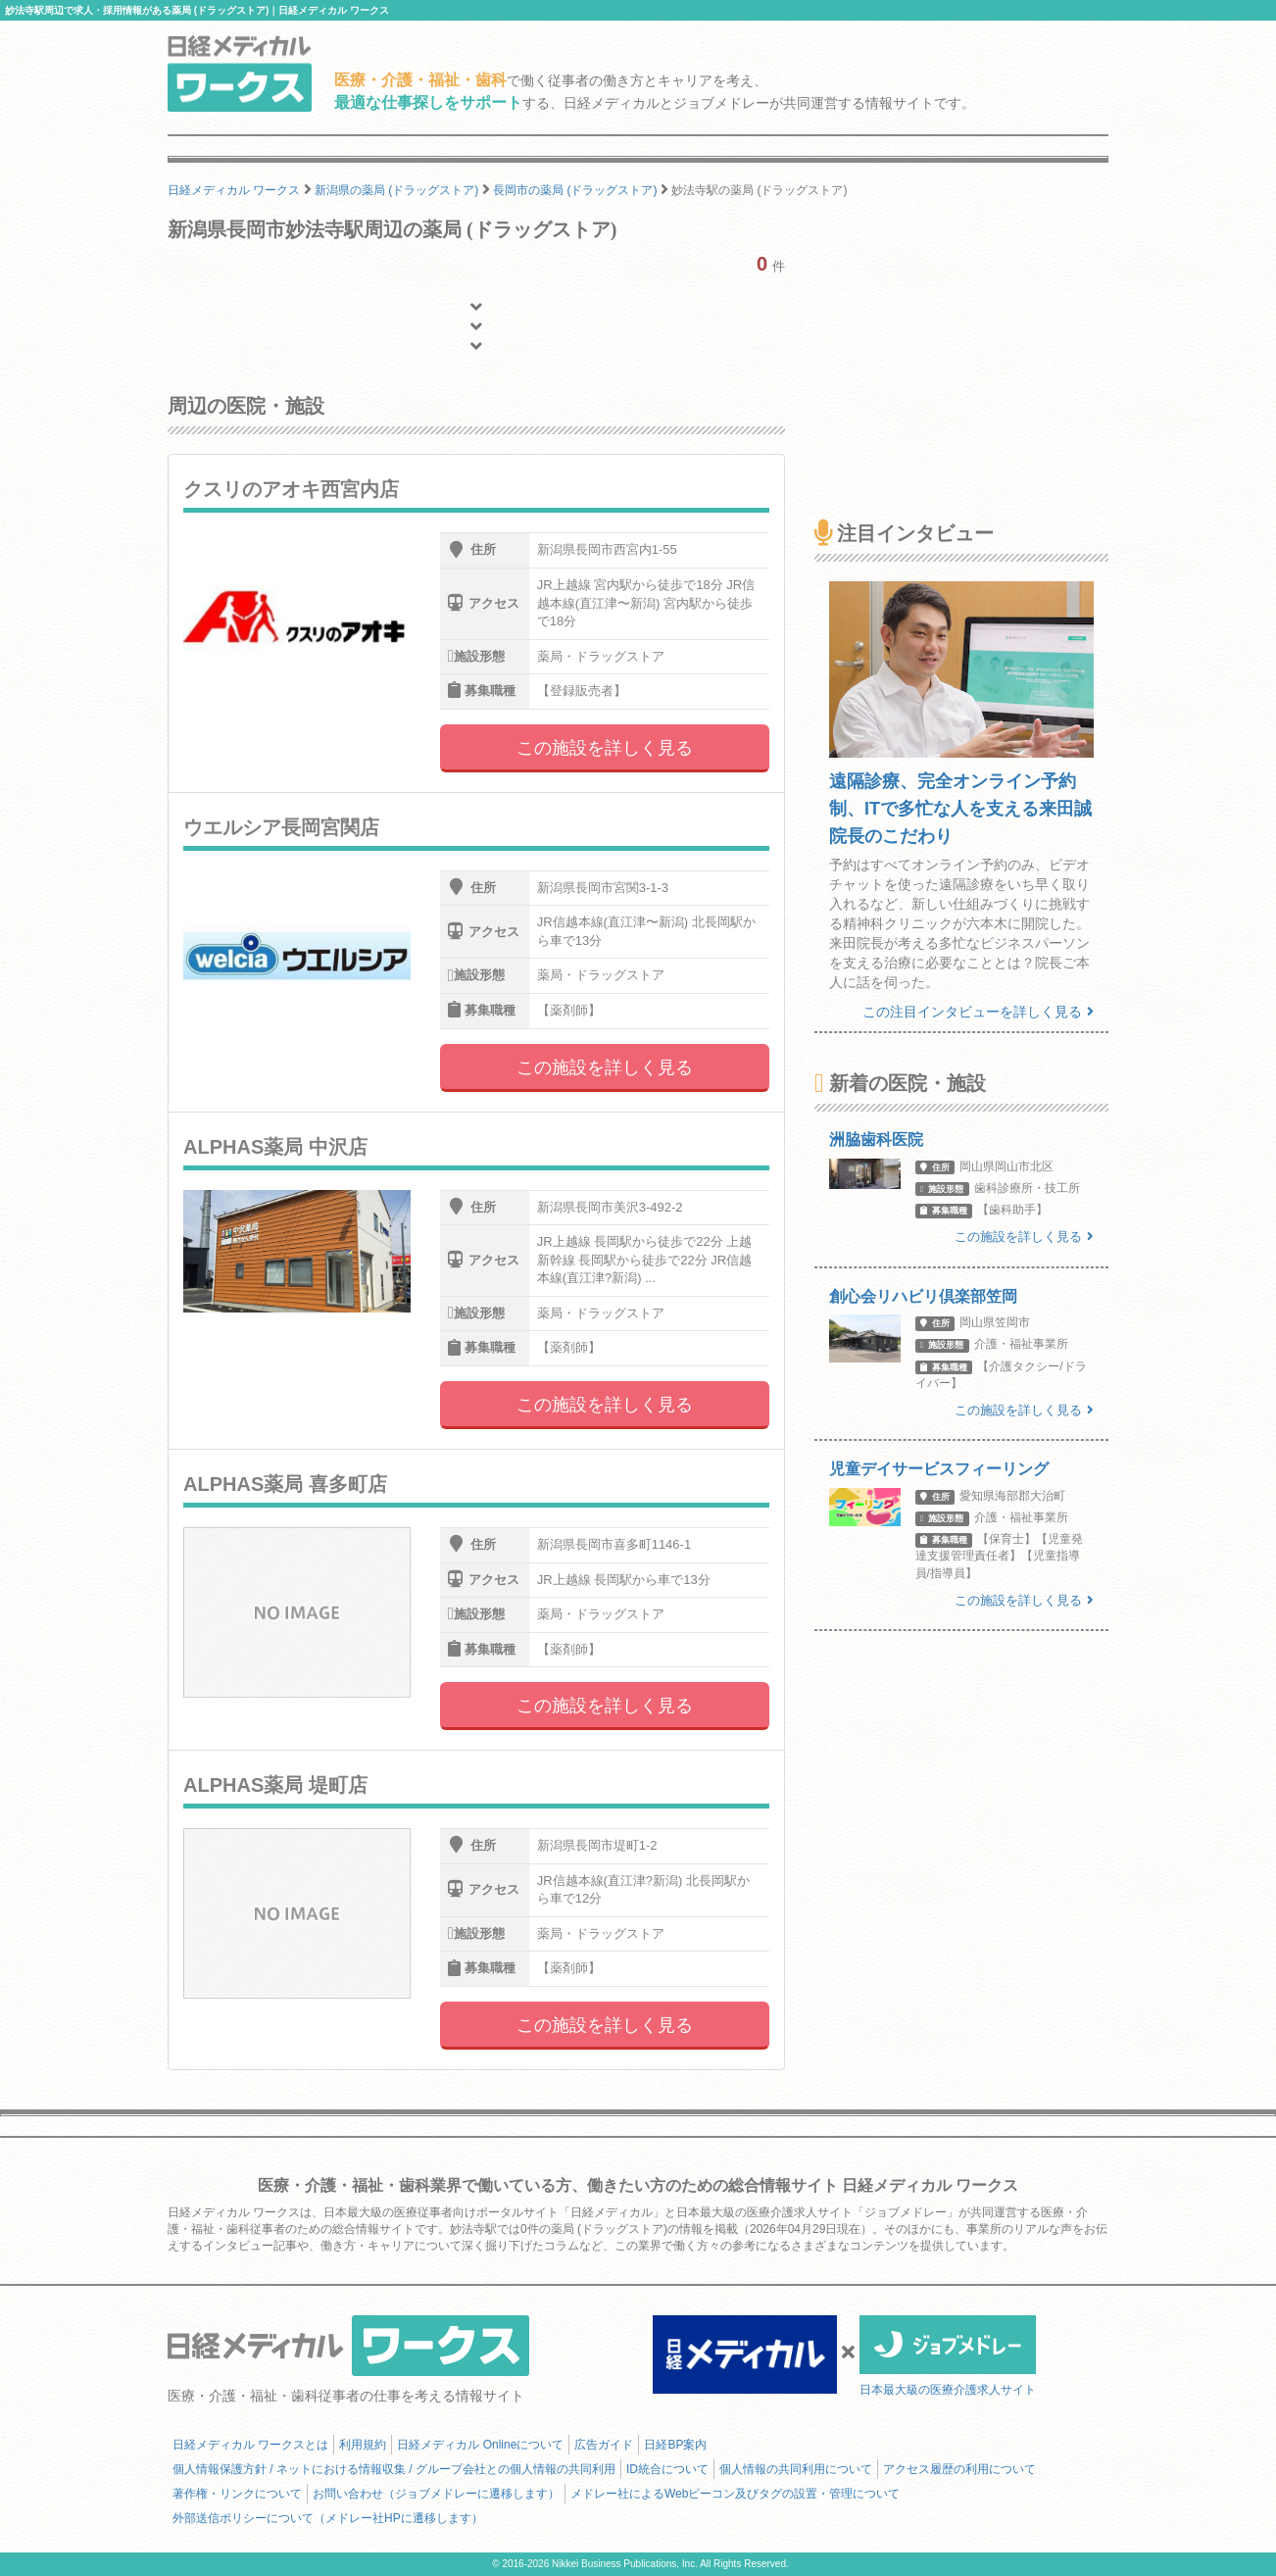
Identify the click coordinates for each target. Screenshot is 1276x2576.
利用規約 (362, 2445)
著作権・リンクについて (237, 2494)
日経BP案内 (675, 2445)
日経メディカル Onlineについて (480, 2445)
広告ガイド (603, 2445)
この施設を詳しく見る (604, 748)
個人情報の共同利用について (795, 2469)
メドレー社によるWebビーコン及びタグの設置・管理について (735, 2494)
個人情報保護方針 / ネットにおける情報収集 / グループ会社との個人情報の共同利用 (393, 2469)
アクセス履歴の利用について (959, 2469)
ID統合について (667, 2469)
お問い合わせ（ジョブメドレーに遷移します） (436, 2494)
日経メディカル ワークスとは (250, 2445)
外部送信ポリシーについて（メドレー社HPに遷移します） (327, 2518)
